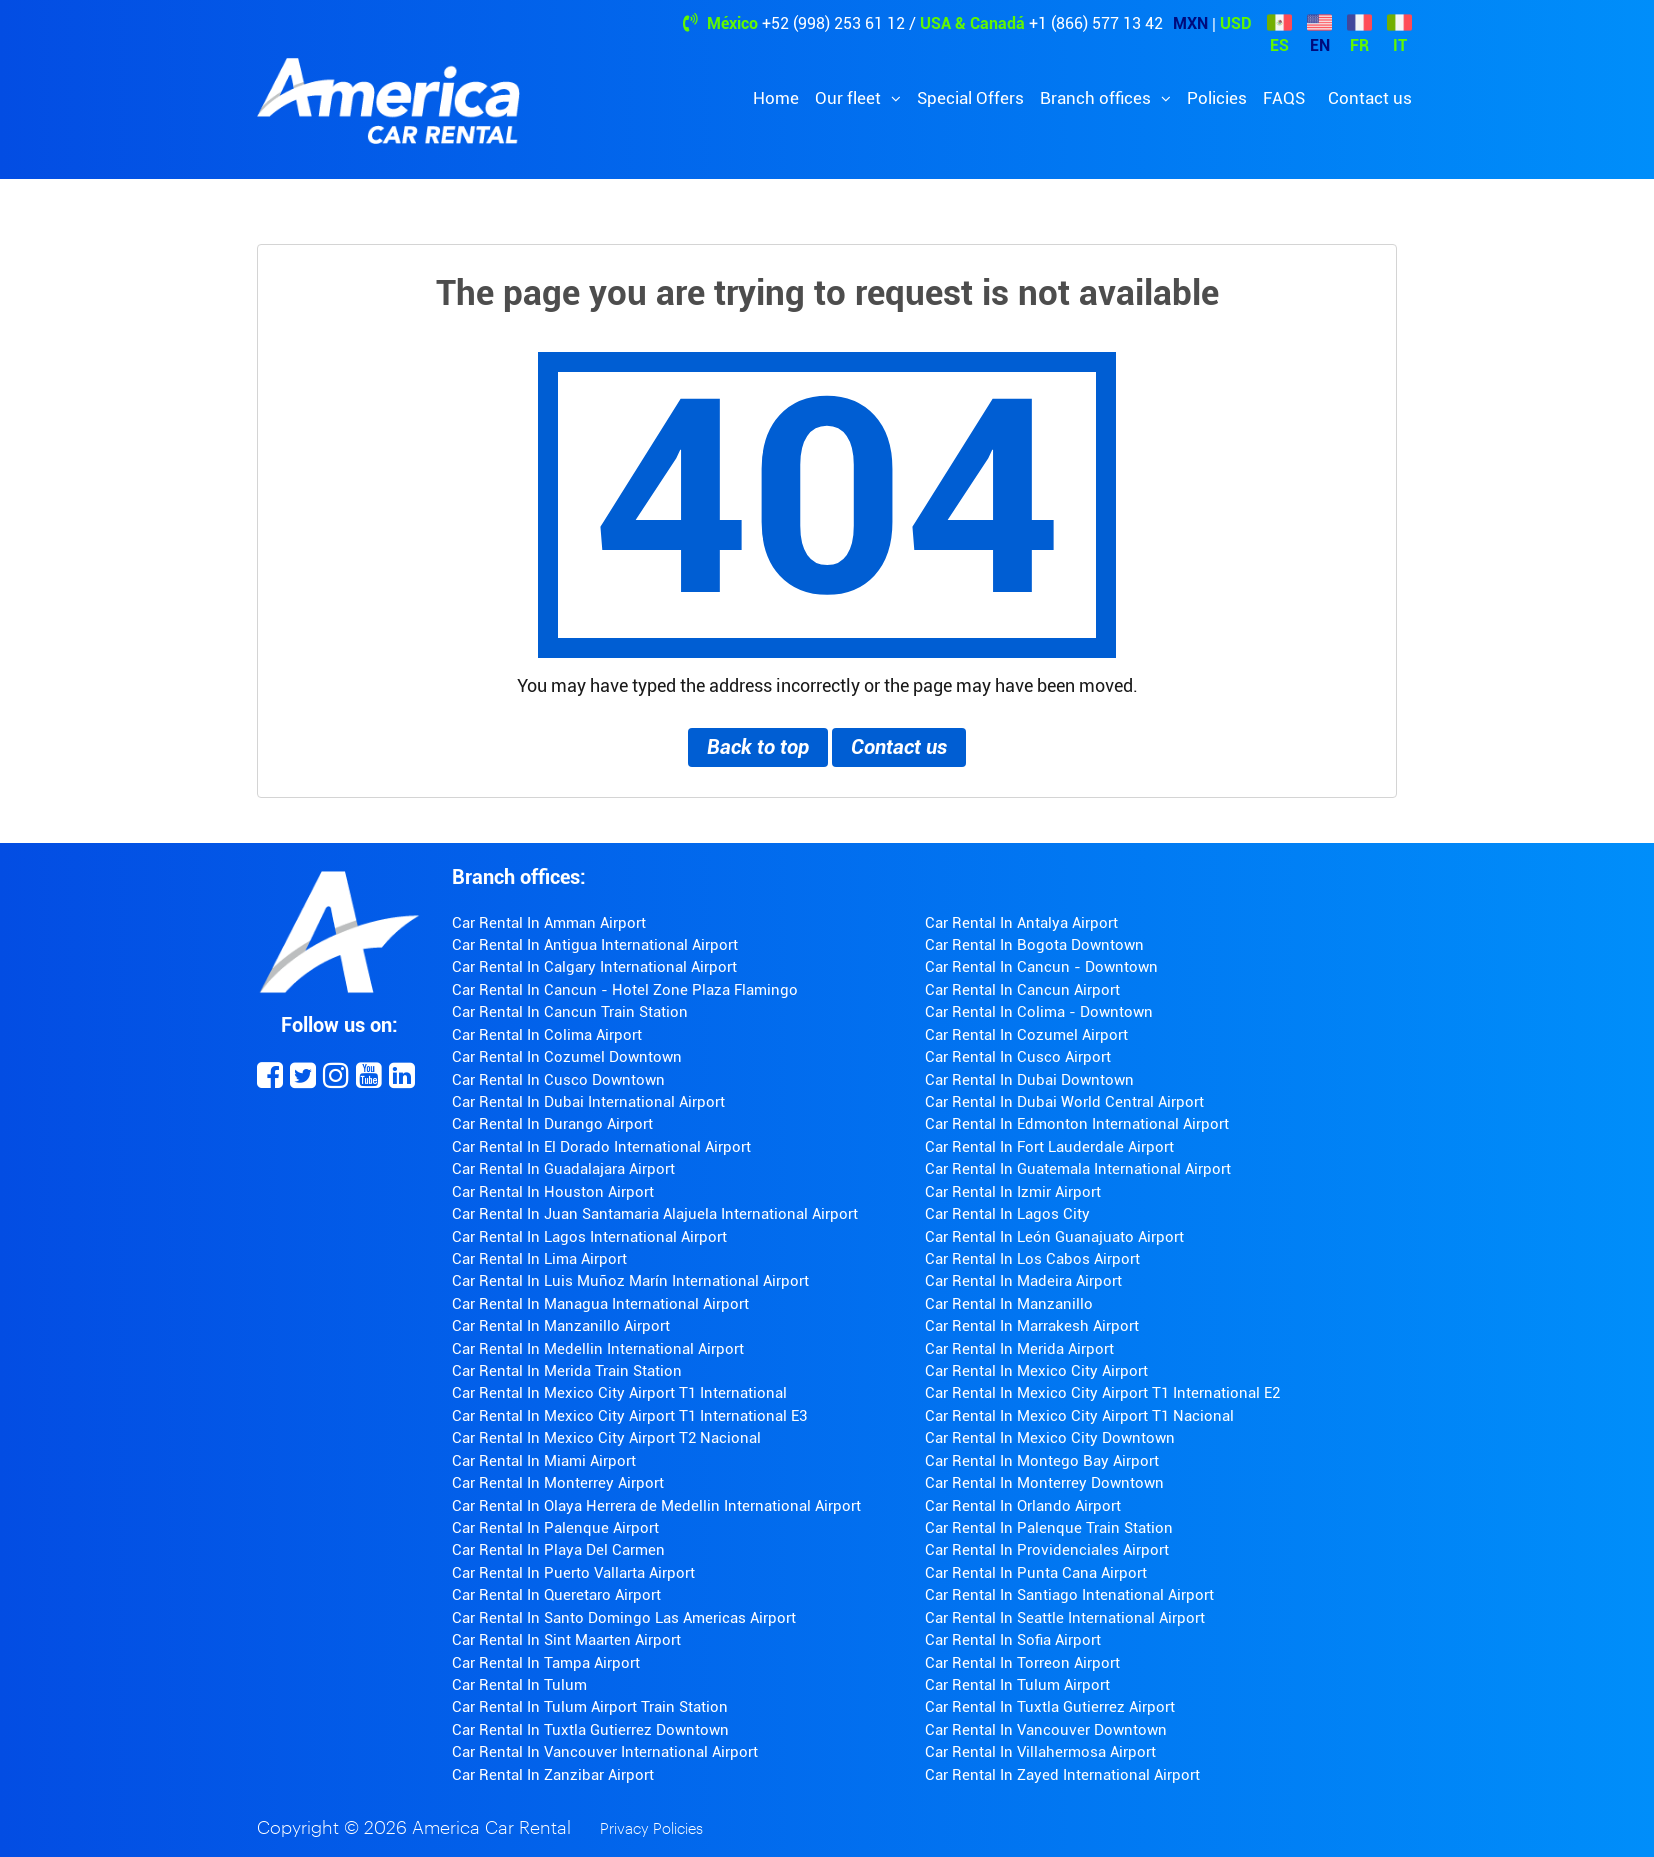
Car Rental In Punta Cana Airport (1036, 1573)
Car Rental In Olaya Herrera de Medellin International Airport (656, 1506)
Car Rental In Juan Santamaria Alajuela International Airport (655, 1214)
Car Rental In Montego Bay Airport (1042, 1461)
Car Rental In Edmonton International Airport (1077, 1124)
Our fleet (850, 98)
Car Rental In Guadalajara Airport (563, 1169)
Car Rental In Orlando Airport (1023, 1506)
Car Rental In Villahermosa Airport (1040, 1752)
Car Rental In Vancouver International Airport (605, 1752)
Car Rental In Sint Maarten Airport (566, 1640)
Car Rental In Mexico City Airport (1036, 1371)
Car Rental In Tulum (519, 1685)
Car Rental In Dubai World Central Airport (1064, 1102)
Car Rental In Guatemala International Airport (1078, 1169)
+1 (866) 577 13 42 (1096, 23)
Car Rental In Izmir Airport (1013, 1192)
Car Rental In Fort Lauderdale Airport (1049, 1147)
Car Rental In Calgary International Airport (594, 967)
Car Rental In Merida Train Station (567, 1371)
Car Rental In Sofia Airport (1013, 1640)
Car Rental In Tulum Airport (1017, 1685)
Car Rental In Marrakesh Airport (1032, 1326)
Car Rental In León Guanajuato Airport (1054, 1237)
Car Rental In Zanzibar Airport (553, 1775)
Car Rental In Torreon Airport (1022, 1663)
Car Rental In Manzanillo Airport (561, 1326)
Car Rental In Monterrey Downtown (1044, 1483)
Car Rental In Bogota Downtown (1034, 945)
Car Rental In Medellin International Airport (598, 1349)
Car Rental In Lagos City (1007, 1214)
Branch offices (1097, 98)
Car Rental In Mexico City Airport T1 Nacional (1079, 1416)
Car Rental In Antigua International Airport (595, 945)
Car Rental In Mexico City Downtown (1050, 1438)
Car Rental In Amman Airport (549, 923)
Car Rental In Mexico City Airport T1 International (619, 1393)
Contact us (1370, 98)
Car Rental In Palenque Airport (555, 1528)
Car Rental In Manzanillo (1009, 1304)
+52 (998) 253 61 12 (833, 23)
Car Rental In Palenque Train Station (1049, 1528)
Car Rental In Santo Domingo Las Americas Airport (624, 1618)
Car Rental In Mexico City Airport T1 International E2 (1102, 1393)
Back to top (758, 747)
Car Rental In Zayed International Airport (1062, 1775)
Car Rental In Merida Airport (1019, 1349)
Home (776, 98)
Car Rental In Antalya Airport (1021, 923)
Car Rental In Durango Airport (552, 1124)
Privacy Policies (651, 1829)
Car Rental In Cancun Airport (1022, 990)
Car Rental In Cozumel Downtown (567, 1057)
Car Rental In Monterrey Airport (558, 1483)
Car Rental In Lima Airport (539, 1259)
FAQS (1284, 98)
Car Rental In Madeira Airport (1023, 1281)
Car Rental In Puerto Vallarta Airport (573, 1573)
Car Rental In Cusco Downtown (558, 1080)
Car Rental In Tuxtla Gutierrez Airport (1050, 1707)
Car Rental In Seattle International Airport (1065, 1618)
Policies (1217, 98)
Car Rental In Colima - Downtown (1039, 1012)
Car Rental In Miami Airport (544, 1461)
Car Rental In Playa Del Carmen (558, 1550)
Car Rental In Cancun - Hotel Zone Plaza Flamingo (625, 990)
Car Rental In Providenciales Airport (1047, 1550)
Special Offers (970, 98)
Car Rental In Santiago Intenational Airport (1069, 1595)
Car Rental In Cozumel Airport (1026, 1035)
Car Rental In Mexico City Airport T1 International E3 (629, 1416)
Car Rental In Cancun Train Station (570, 1012)
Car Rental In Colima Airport (547, 1035)
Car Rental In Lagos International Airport (589, 1237)
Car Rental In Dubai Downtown (1029, 1080)
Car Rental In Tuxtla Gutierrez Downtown (590, 1730)
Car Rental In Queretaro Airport (556, 1595)
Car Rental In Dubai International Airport (588, 1102)
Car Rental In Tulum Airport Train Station (590, 1707)
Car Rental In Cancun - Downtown (1041, 967)
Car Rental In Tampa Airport (546, 1663)
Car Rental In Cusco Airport (1018, 1057)
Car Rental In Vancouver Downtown (1046, 1730)
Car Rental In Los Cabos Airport (1032, 1259)
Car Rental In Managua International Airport (600, 1304)
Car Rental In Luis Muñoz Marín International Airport (630, 1281)
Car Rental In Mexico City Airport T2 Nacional (606, 1438)
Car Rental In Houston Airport (553, 1192)
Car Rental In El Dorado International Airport (601, 1147)
